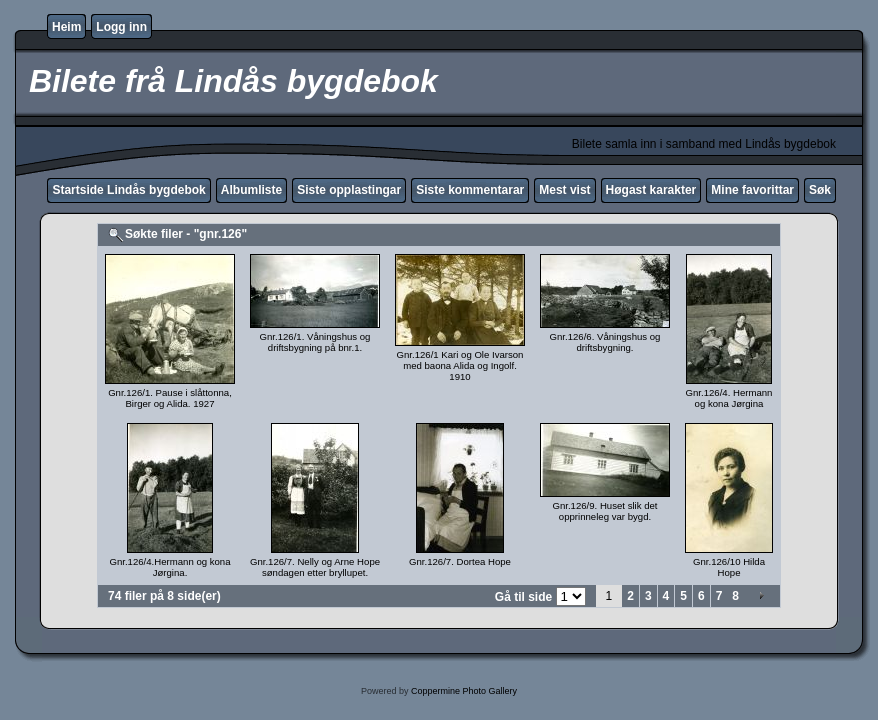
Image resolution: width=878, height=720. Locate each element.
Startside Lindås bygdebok (128, 190)
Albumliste (251, 190)
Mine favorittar (752, 190)
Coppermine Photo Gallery (464, 691)
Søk (820, 190)
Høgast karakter (651, 190)
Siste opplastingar (349, 190)
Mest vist (564, 190)
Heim (66, 27)
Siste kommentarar (470, 190)
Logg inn (121, 27)
